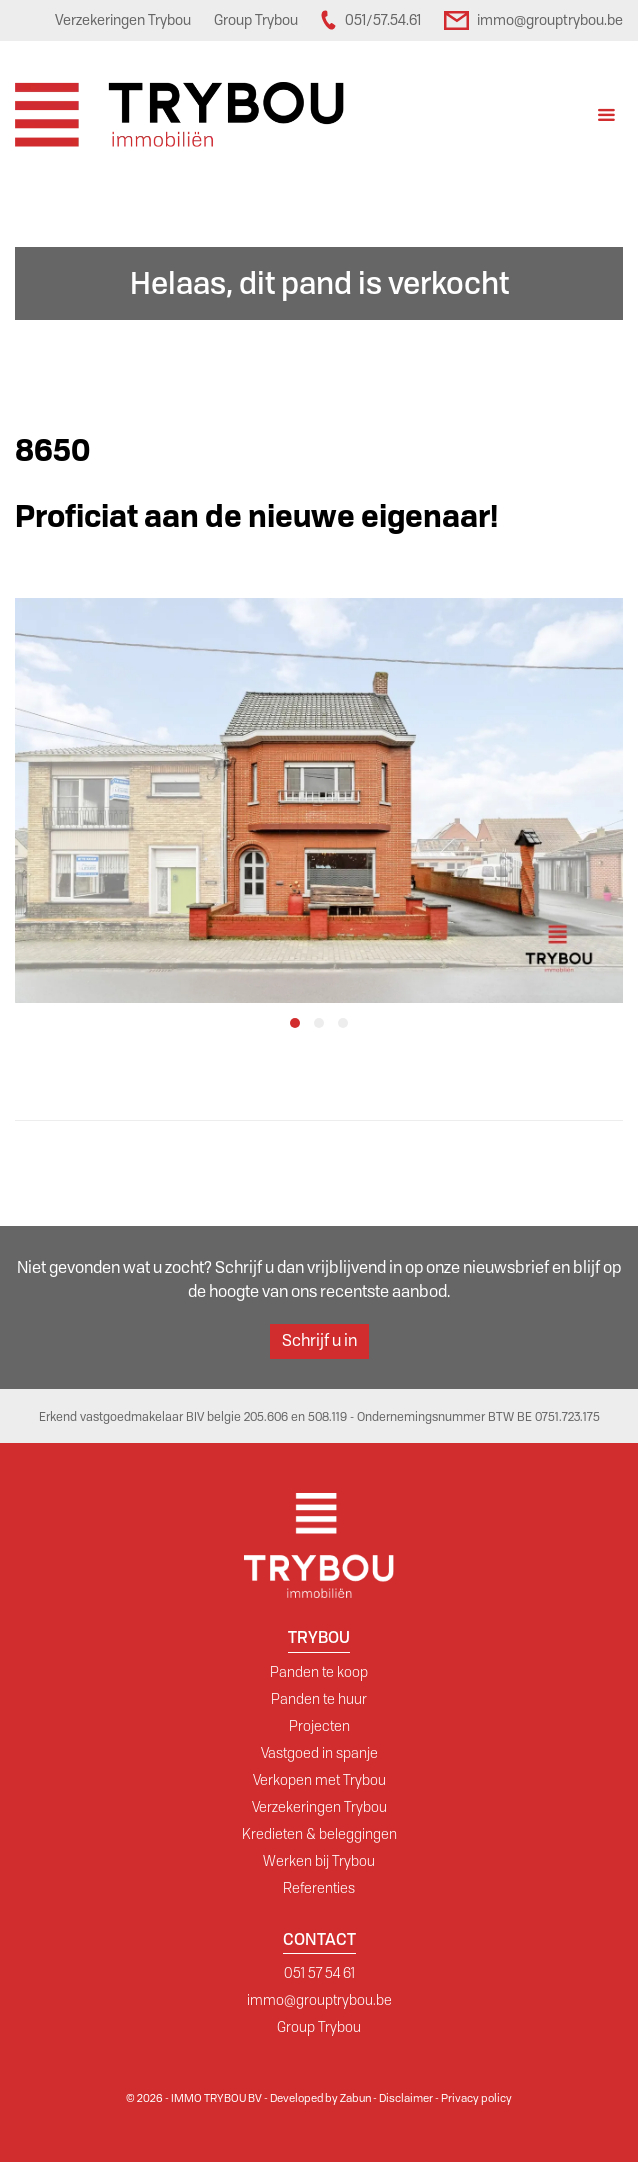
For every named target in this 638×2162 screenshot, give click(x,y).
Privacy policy (476, 2098)
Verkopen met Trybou (319, 1780)
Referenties (319, 1888)
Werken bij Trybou (319, 1861)
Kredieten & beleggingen (319, 1834)
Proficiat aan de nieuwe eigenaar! (256, 516)
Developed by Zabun (320, 2098)
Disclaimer (406, 2098)
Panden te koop (319, 1672)
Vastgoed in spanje (319, 1753)
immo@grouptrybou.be (319, 2000)
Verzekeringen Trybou (319, 1807)
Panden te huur (319, 1699)
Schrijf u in (319, 1340)
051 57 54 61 (319, 1973)
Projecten (319, 1726)
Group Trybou (319, 2027)
